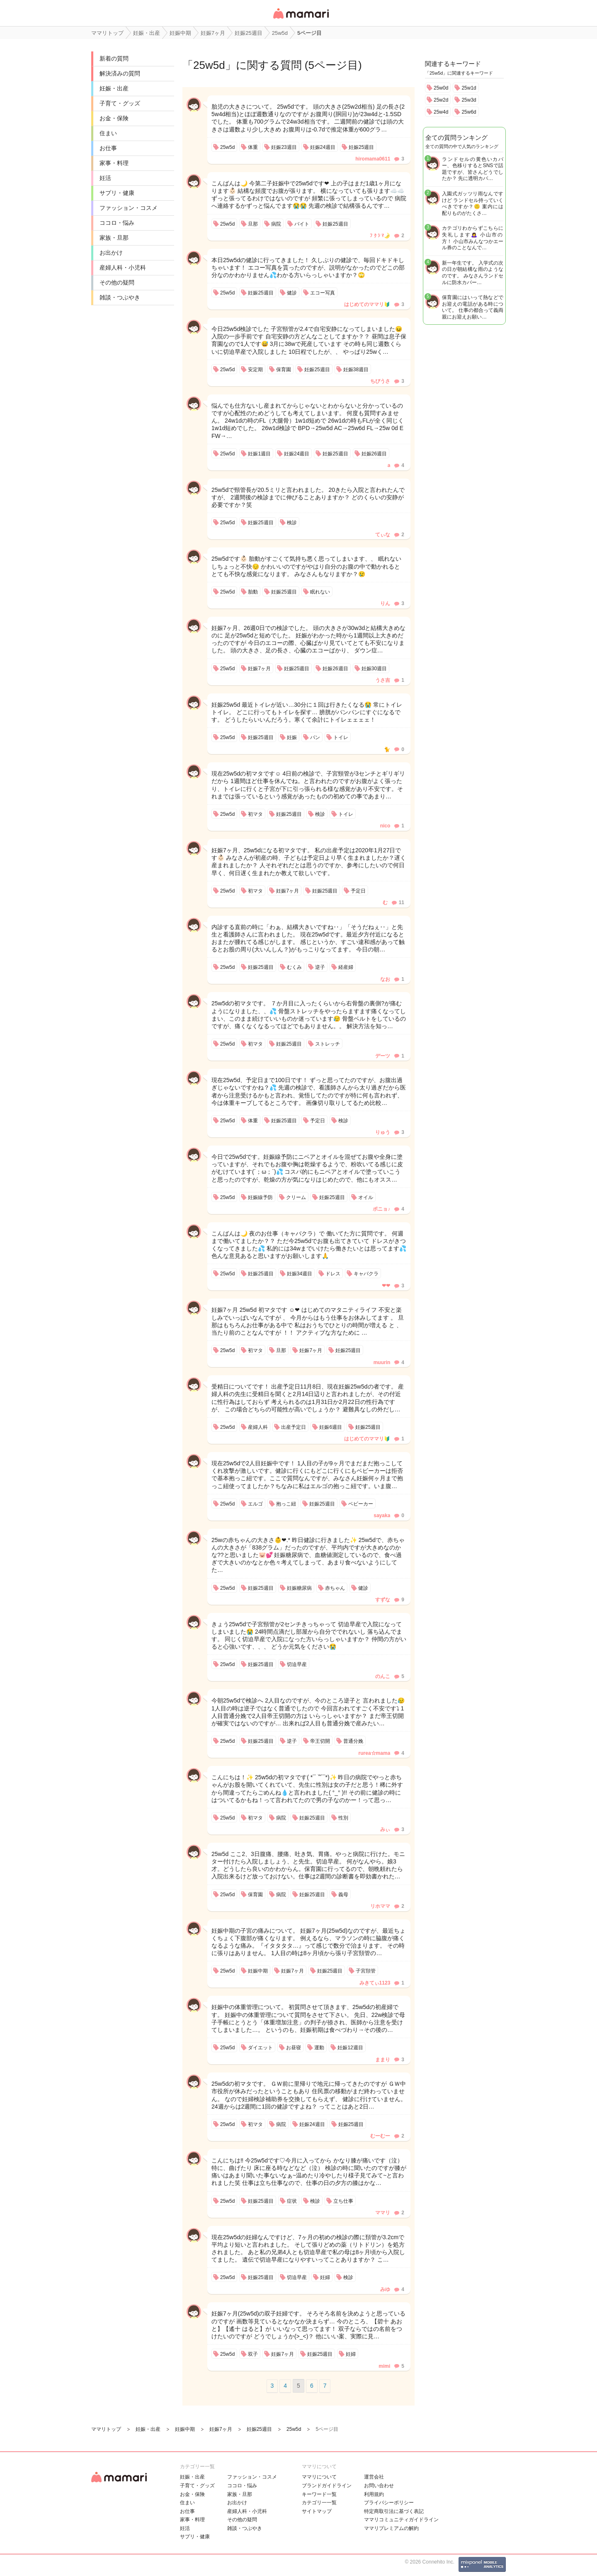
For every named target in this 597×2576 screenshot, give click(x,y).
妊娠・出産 (114, 88)
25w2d (441, 100)
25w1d (468, 88)
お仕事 (108, 148)
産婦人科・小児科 (123, 267)
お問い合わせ (379, 2485)
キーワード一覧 (319, 2494)
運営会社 (374, 2477)
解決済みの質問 (120, 73)
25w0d (441, 88)
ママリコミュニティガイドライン (401, 2519)
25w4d (441, 112)
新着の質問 (114, 58)
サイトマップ (317, 2511)
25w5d (209, 65)
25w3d (468, 100)
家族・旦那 (114, 237)
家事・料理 (114, 163)
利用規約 (374, 2494)
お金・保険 (114, 118)
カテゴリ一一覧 (319, 2502)
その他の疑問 (117, 282)
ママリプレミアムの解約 (391, 2528)
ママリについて (319, 2477)
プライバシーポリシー (389, 2502)
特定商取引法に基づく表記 (394, 2511)
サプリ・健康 (117, 193)
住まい (108, 133)
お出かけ (111, 252)
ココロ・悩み (117, 222)
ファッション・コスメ (129, 207)
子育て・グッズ (120, 103)
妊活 (105, 178)
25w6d (468, 112)
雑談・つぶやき (120, 297)
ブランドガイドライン (327, 2485)
